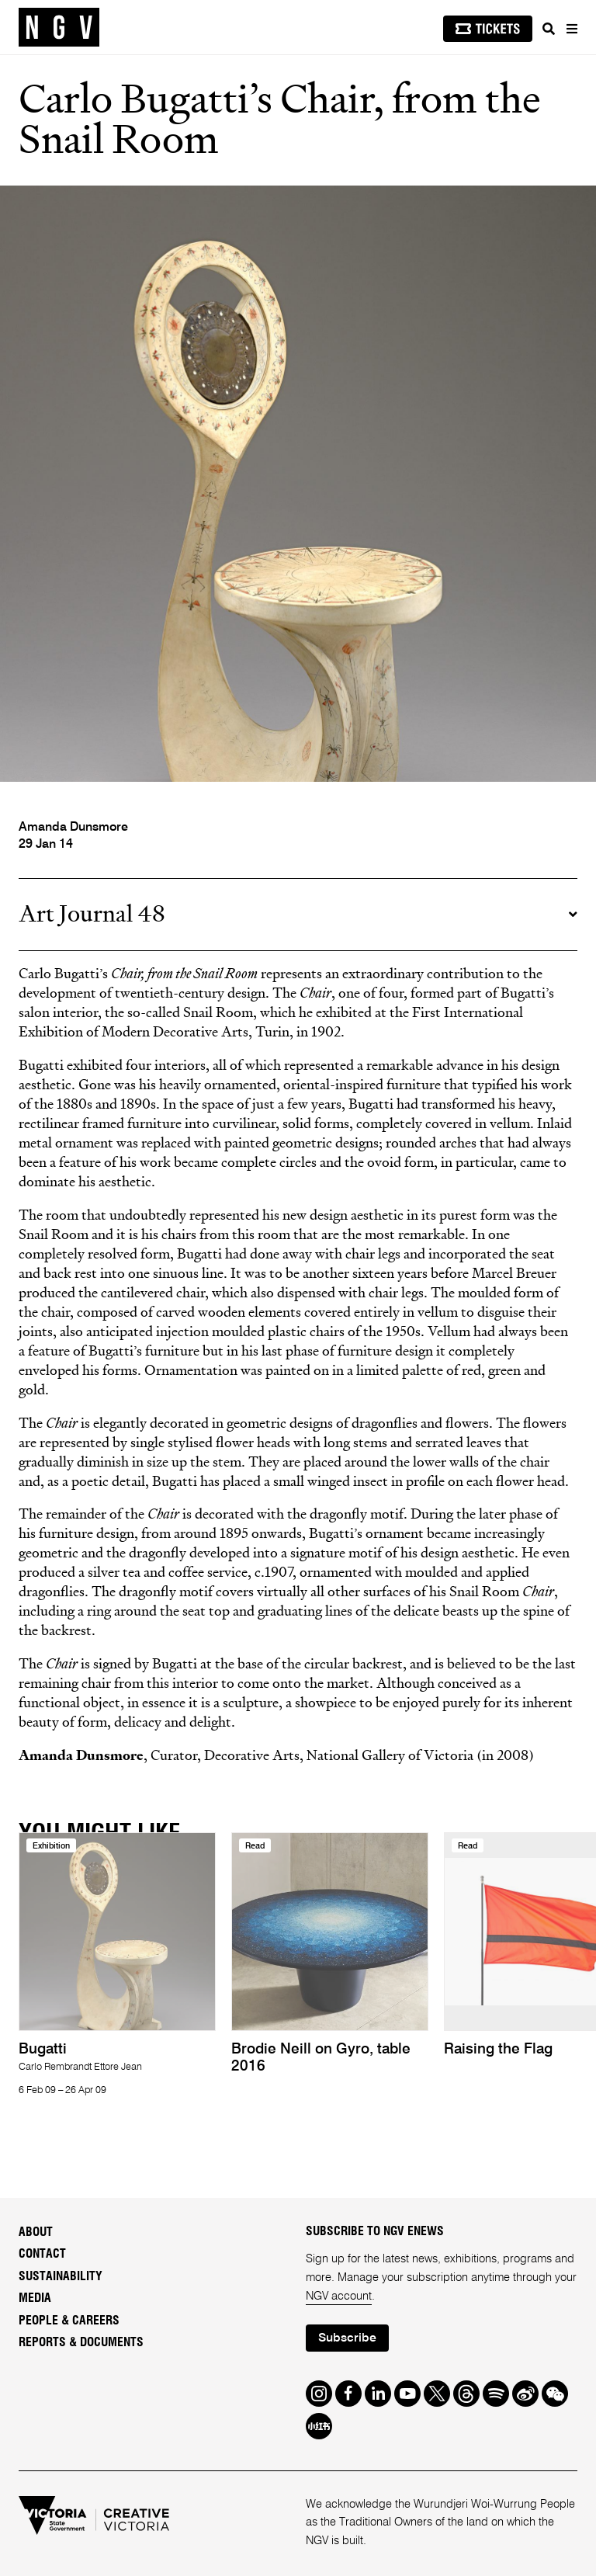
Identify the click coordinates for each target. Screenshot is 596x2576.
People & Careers (69, 2320)
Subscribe (347, 2338)
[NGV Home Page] (59, 27)
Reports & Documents (81, 2342)
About (36, 2232)
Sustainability (60, 2276)
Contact (42, 2254)
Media (35, 2298)
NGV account (339, 2296)
